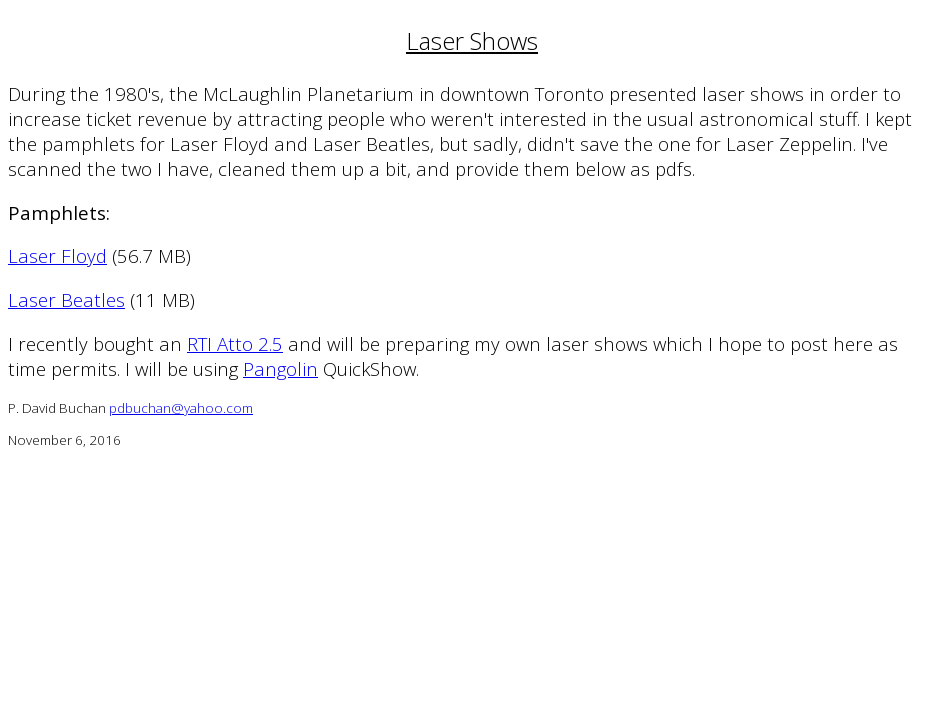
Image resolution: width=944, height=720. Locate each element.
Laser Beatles (66, 299)
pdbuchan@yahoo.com (181, 408)
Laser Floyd (57, 255)
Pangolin (280, 368)
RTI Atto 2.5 (235, 343)
